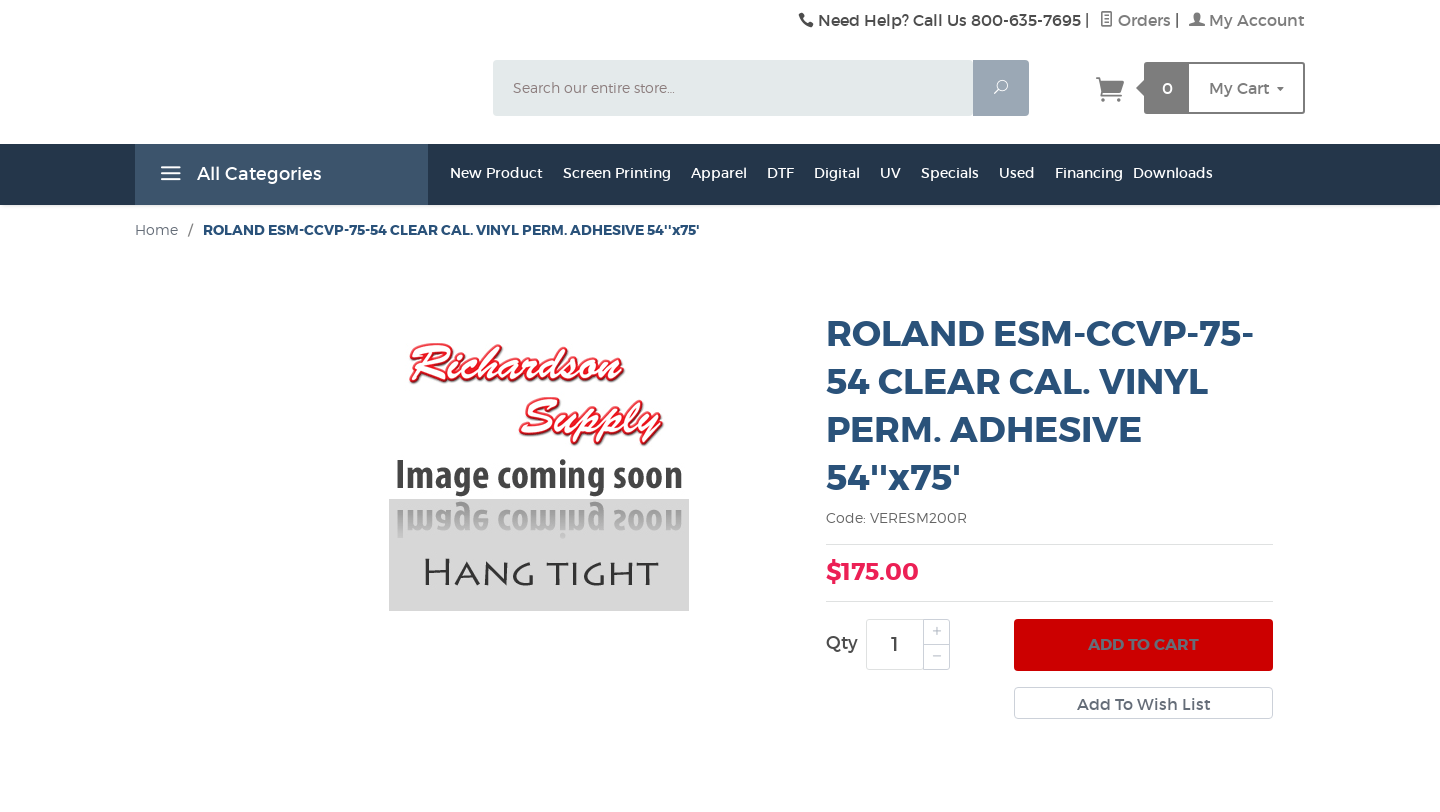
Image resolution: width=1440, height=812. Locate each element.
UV (890, 173)
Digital (837, 173)
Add (1143, 645)
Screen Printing (617, 173)
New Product (496, 173)
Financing (1089, 173)
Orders (1135, 20)
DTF (780, 173)
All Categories (238, 177)
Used (1017, 173)
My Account (1247, 20)
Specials (950, 173)
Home (156, 229)
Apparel (719, 173)
